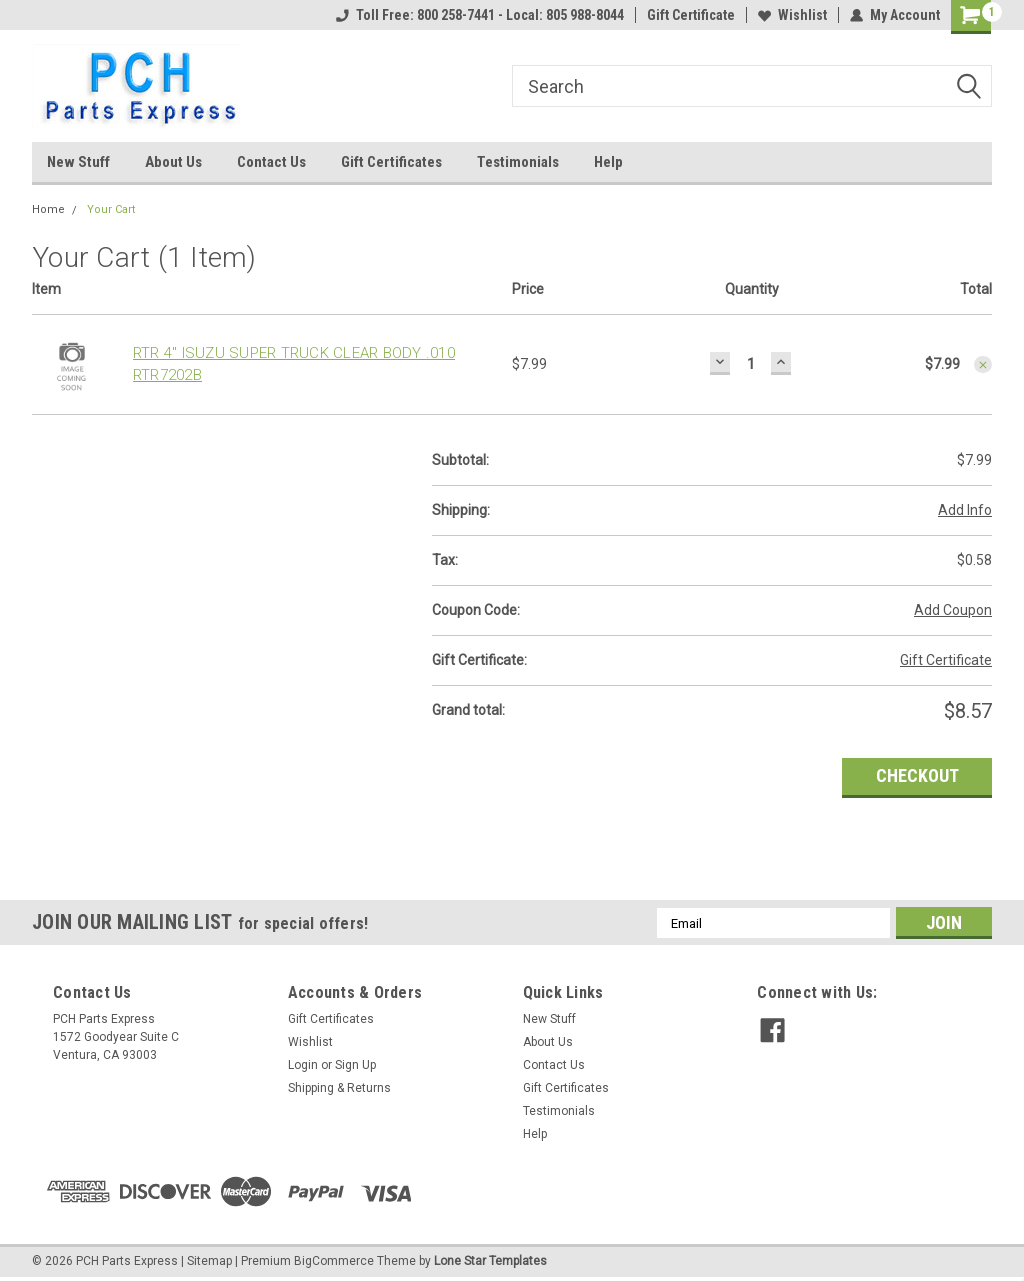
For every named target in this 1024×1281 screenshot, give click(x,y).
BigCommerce (334, 1261)
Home (48, 209)
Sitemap (209, 1261)
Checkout (917, 775)
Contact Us (271, 162)
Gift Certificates (391, 162)
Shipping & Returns (339, 1088)
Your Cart (111, 209)
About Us (173, 162)
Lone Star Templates (490, 1261)
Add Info (965, 510)
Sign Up (355, 1065)
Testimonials (518, 162)
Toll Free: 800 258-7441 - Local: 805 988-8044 (480, 15)
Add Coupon (953, 610)
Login (303, 1065)
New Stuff (78, 162)
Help (608, 162)
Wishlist (792, 15)
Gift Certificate (691, 15)
